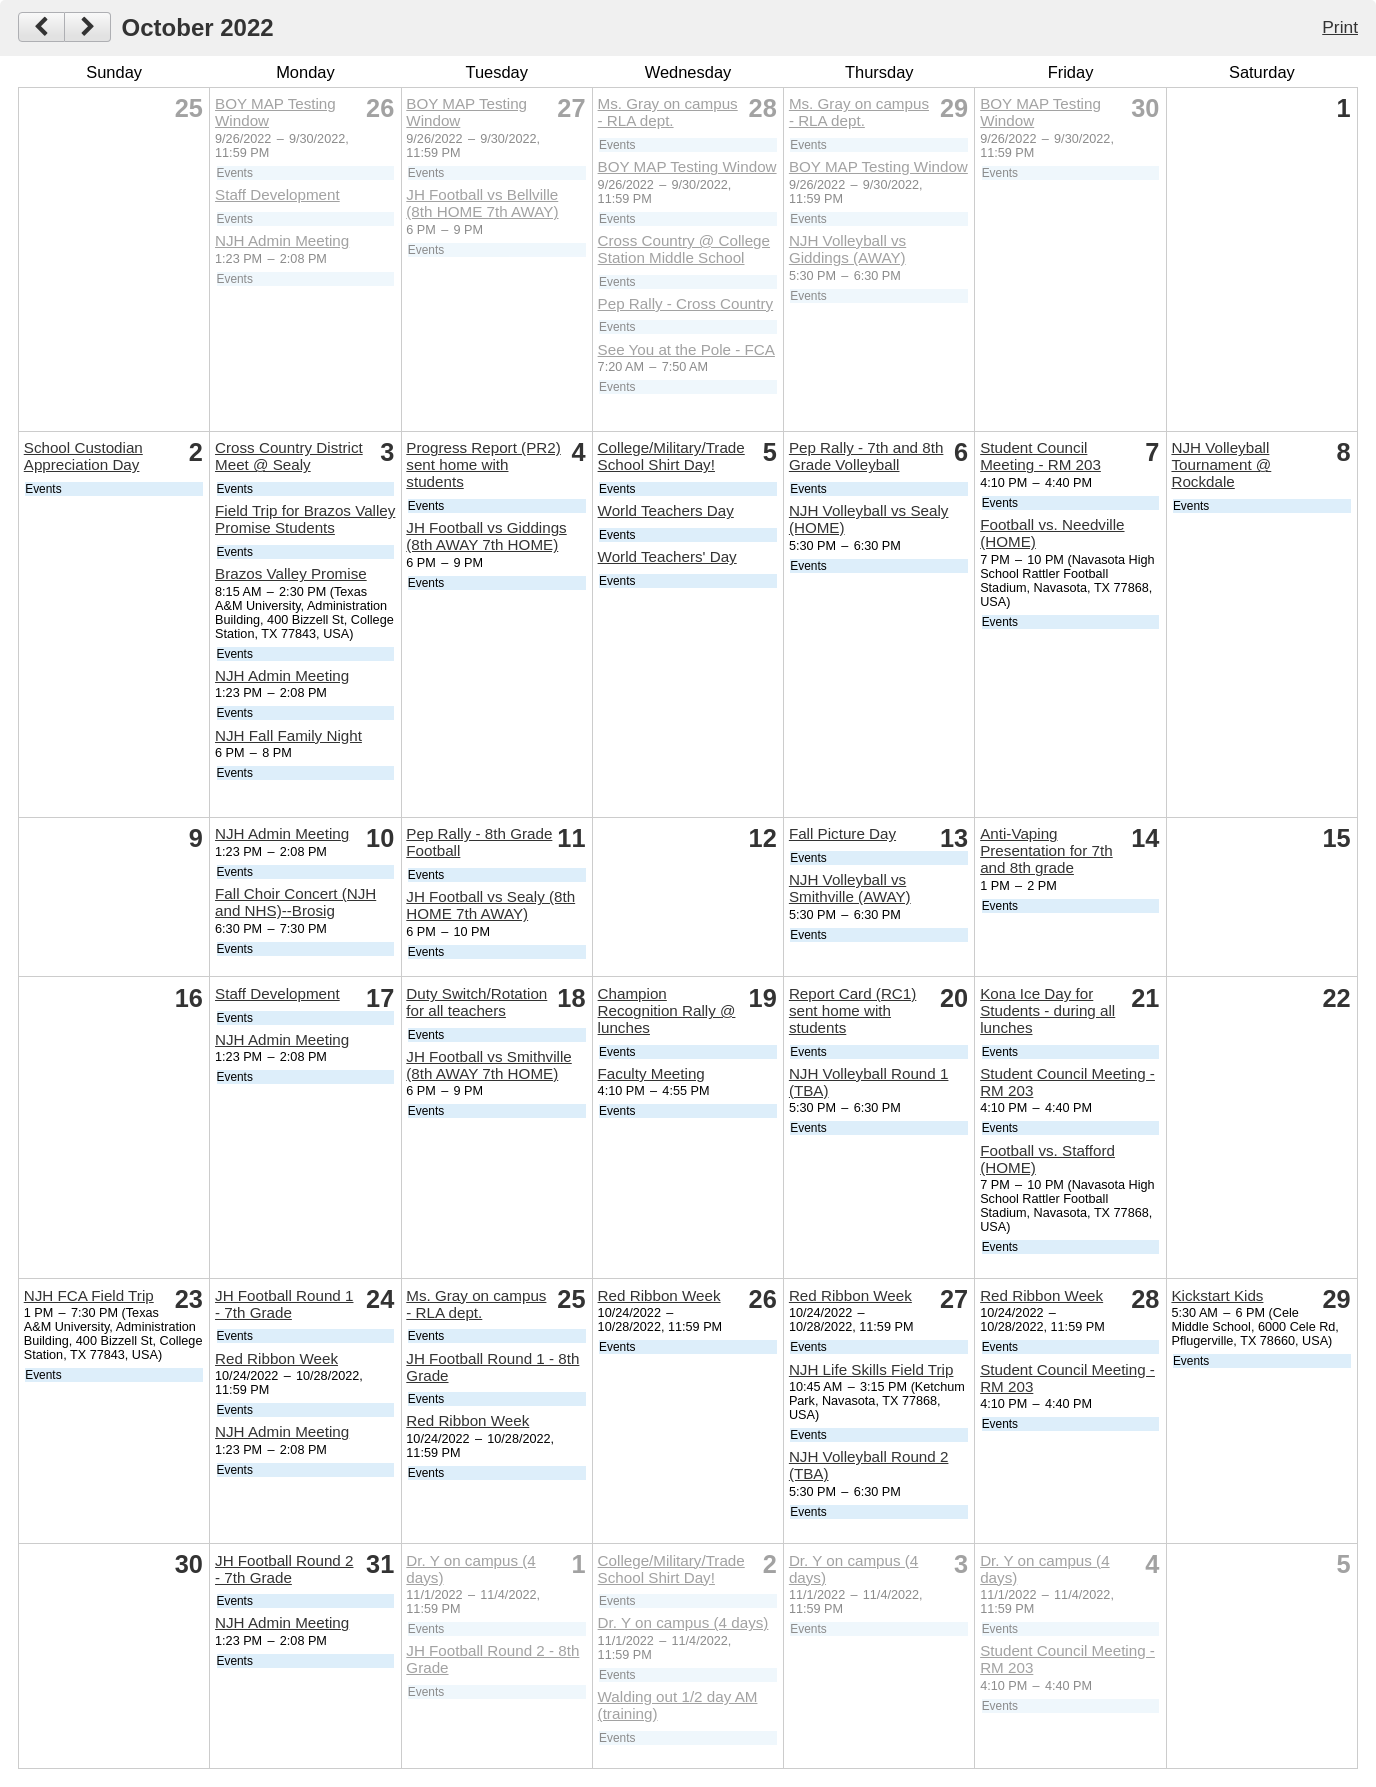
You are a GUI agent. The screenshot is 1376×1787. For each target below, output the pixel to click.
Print (1340, 27)
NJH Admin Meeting (282, 240)
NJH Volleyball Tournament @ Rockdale (1221, 464)
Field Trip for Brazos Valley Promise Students (305, 519)
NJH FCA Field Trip (89, 1295)
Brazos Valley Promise (291, 573)
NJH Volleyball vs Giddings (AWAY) (847, 249)
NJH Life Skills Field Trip (871, 1369)
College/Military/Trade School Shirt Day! (671, 456)
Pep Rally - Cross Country (686, 303)
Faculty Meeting (651, 1073)
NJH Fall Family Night (288, 735)
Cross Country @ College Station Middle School (684, 249)
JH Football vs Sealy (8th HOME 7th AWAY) (490, 905)
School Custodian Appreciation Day (83, 456)
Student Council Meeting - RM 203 (1040, 456)
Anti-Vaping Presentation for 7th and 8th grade (1046, 850)
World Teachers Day (666, 510)
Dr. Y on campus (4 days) (683, 1622)
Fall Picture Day (842, 833)
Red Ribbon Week (276, 1358)
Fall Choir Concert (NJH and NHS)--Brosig (295, 902)
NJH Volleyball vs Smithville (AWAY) (850, 888)
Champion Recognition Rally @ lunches (667, 1010)
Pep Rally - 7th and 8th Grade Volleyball (866, 456)
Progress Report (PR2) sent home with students (483, 464)
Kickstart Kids (1217, 1295)
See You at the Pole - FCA (686, 349)
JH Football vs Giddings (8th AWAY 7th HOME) (486, 536)
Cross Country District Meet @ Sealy (289, 456)
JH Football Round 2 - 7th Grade (284, 1569)
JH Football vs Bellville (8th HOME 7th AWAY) (482, 203)
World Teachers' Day (667, 556)
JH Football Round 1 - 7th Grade (284, 1304)
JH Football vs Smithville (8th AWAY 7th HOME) (488, 1065)
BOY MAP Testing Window (687, 166)
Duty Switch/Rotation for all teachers (476, 1002)
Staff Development (277, 194)
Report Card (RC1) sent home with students (852, 1010)
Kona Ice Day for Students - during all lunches (1047, 1010)
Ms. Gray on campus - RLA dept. (668, 112)
